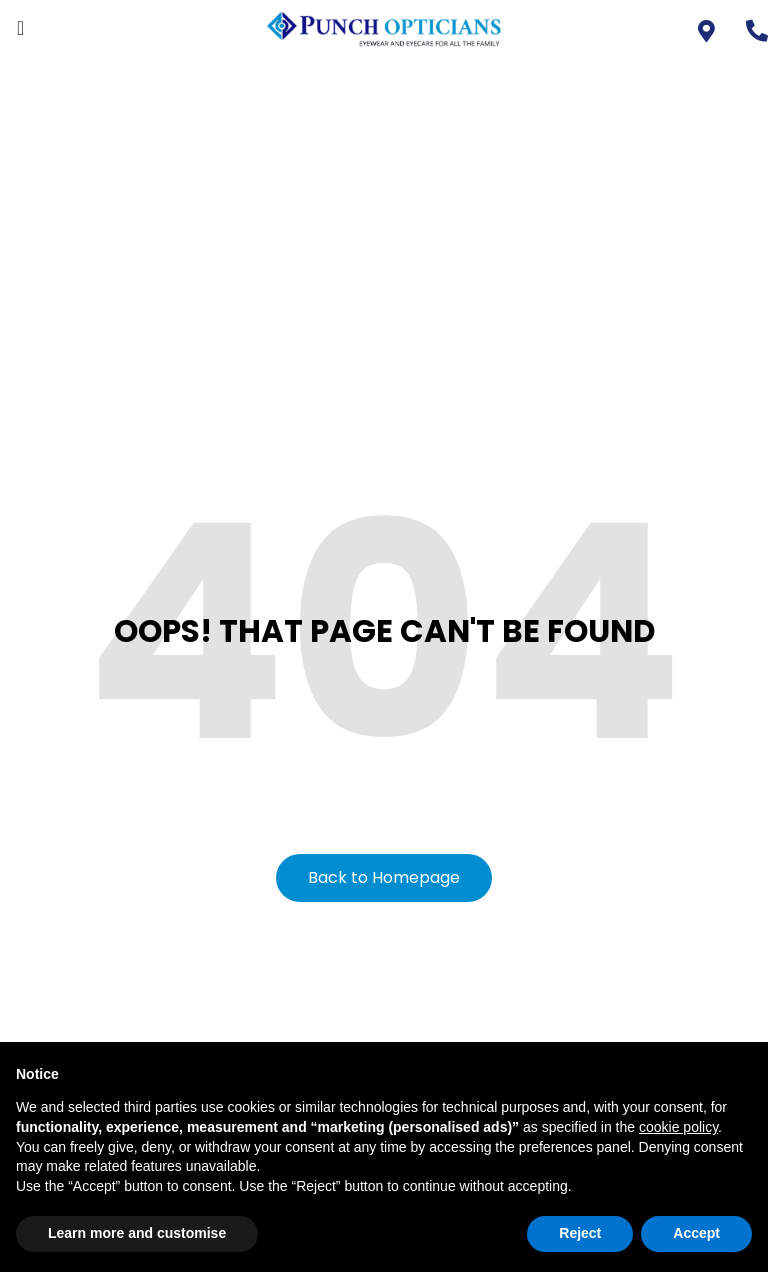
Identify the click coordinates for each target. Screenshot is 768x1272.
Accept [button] (696, 1233)
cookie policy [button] (678, 1127)
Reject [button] (580, 1233)
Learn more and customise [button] (137, 1233)
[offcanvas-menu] (20, 28)
